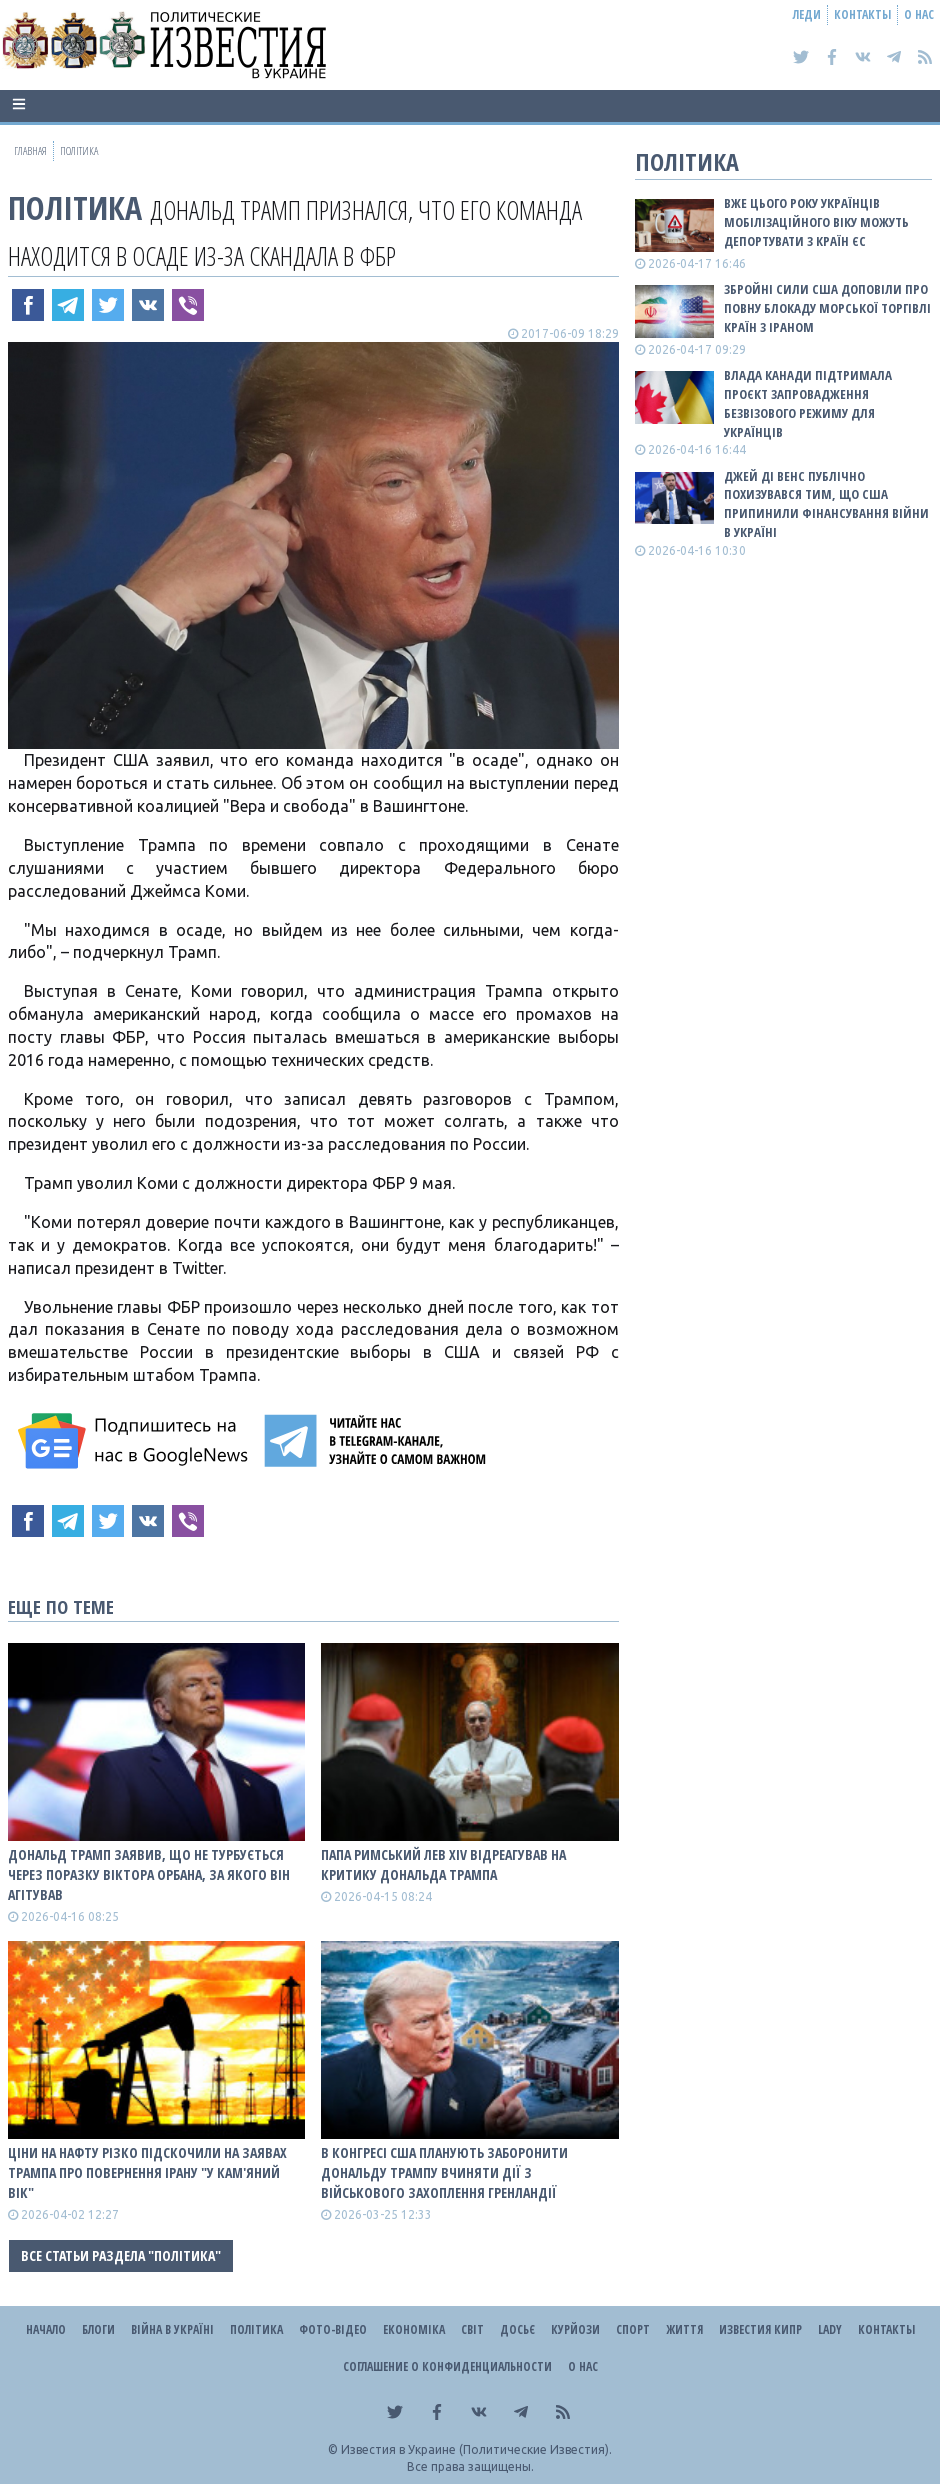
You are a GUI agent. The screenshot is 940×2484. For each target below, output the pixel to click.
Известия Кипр (760, 2329)
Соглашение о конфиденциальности (447, 2366)
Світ (472, 2329)
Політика (75, 207)
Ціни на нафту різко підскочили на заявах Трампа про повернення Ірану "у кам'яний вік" (147, 2172)
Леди (807, 14)
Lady (830, 2329)
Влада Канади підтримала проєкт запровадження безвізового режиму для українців (808, 403)
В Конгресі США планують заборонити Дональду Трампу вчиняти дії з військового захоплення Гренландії (444, 2172)
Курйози (575, 2329)
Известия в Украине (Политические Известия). (476, 2449)
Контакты (862, 14)
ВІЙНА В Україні (172, 2329)
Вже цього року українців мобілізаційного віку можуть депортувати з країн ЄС (816, 222)
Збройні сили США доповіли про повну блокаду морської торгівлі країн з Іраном (827, 308)
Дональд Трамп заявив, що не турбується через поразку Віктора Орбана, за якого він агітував (149, 1874)
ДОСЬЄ (517, 2329)
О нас (919, 14)
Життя (684, 2329)
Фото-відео (333, 2329)
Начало (46, 2329)
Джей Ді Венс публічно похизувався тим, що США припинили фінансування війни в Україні (826, 504)
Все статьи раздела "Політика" (121, 2255)
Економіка (414, 2329)
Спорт (633, 2329)
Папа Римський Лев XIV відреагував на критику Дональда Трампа (443, 1864)
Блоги (98, 2329)
